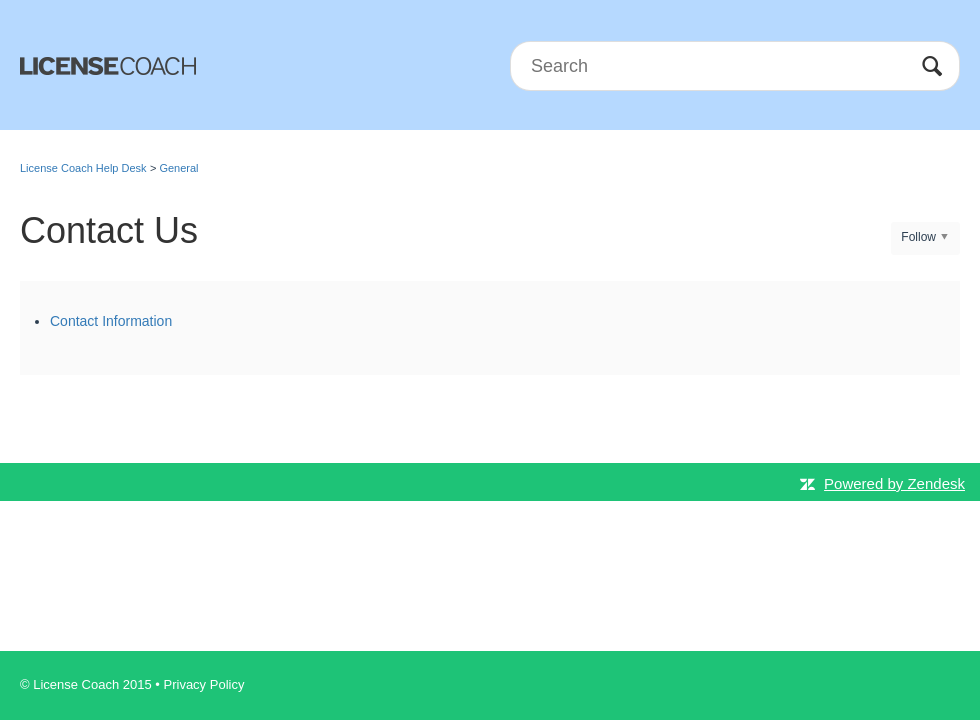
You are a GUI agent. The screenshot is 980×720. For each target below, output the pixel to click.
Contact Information (111, 321)
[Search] (735, 66)
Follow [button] (918, 237)
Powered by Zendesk (894, 483)
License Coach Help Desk (83, 168)
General (178, 168)
